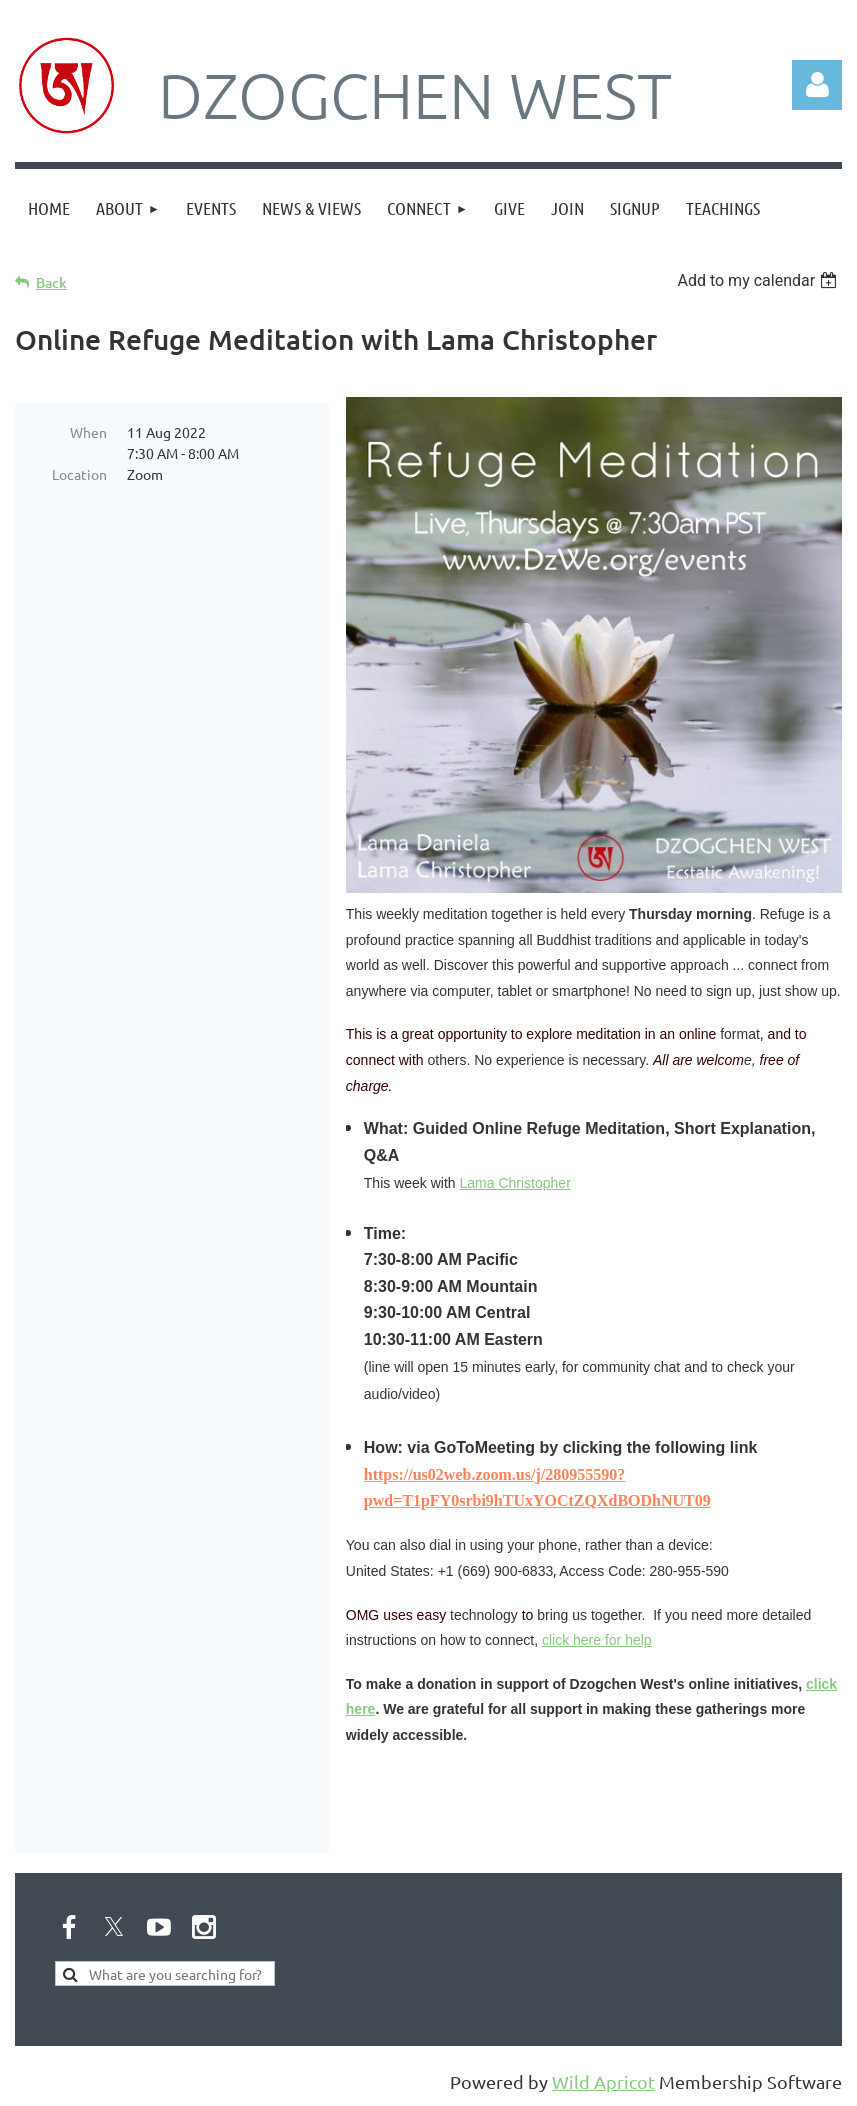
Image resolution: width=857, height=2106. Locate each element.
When (88, 432)
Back (51, 282)
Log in (817, 85)
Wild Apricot (603, 2081)
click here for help (597, 1640)
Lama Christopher (515, 1183)
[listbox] (759, 280)
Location (79, 474)
